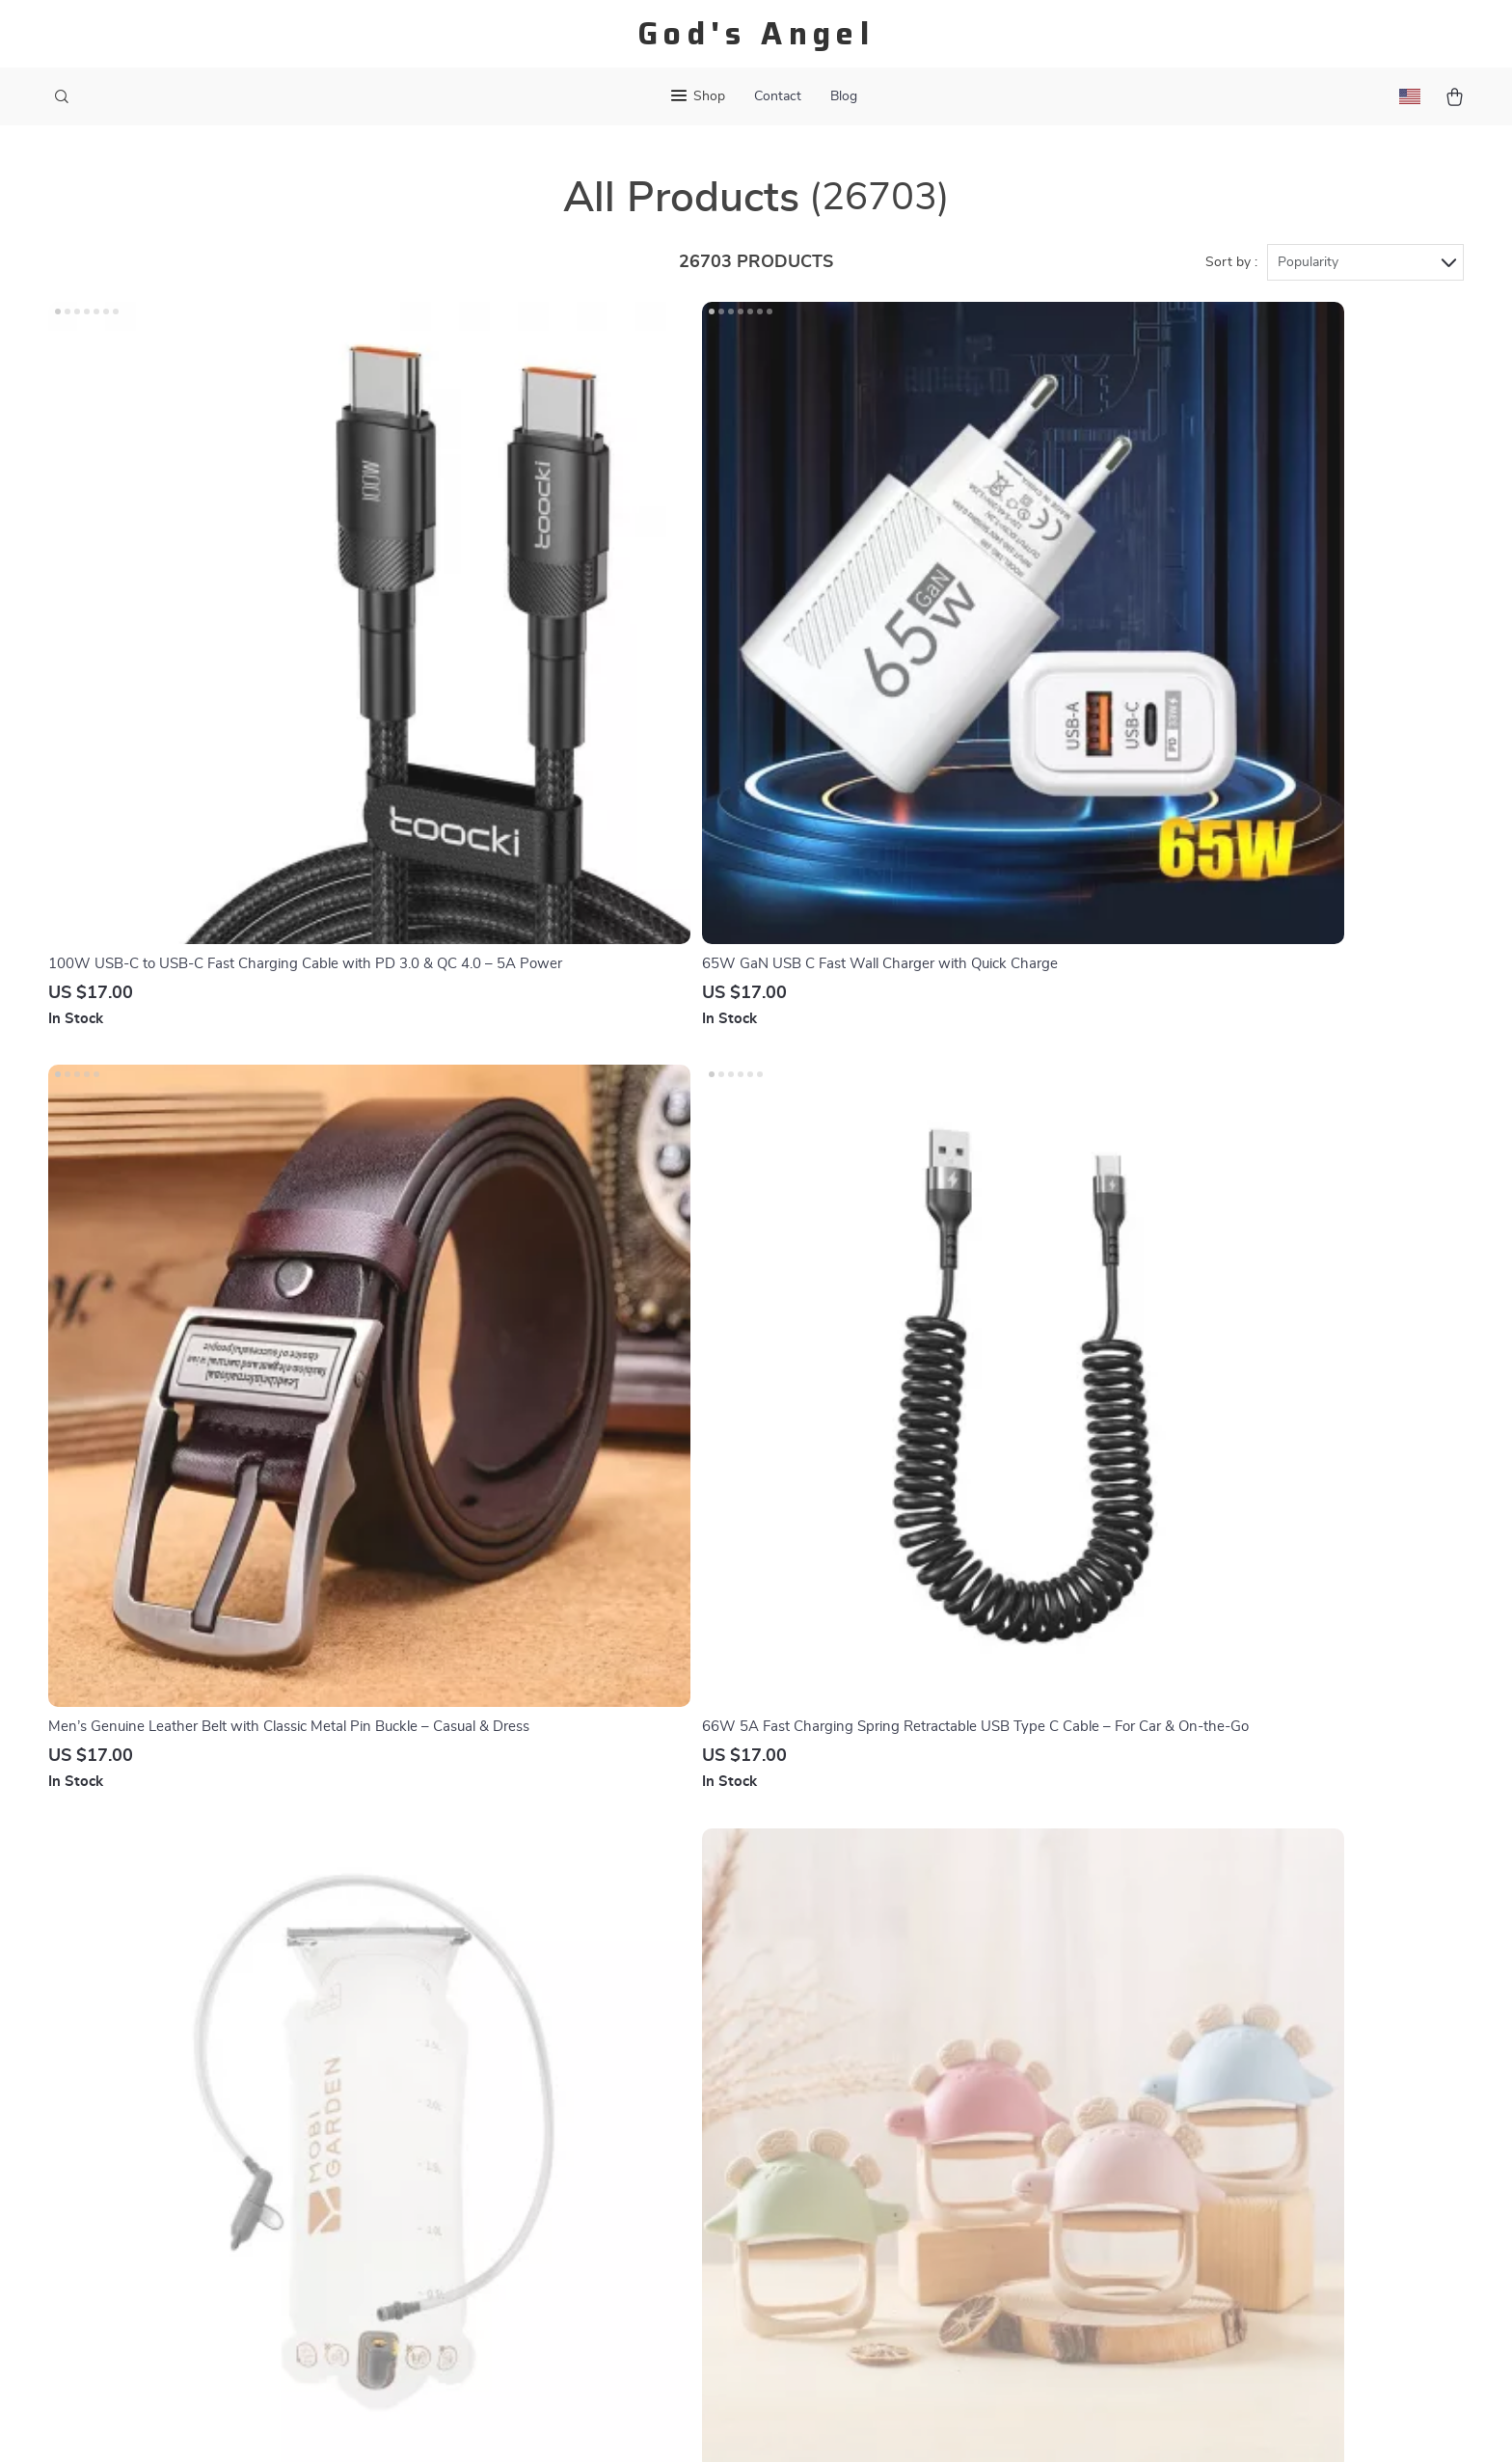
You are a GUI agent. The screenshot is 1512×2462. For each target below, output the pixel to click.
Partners (489, 2219)
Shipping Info (720, 1996)
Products (918, 1996)
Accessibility (907, 2423)
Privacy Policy (934, 2091)
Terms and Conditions (960, 2123)
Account (916, 2060)
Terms (802, 2423)
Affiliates (490, 2155)
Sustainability (505, 2251)
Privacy (842, 2423)
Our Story (493, 1964)
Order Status (718, 2123)
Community (497, 2314)
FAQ (689, 2028)
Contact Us (712, 1964)
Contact (777, 96)
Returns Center (725, 2060)
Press (479, 2091)
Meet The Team (510, 2028)
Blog (843, 96)
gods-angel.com (1179, 1964)
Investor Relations (520, 2187)
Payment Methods (735, 2091)
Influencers (497, 2123)
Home (908, 1964)
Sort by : (1231, 262)
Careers (485, 2060)
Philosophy (496, 2282)
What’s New (929, 2028)
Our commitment (1182, 2095)
